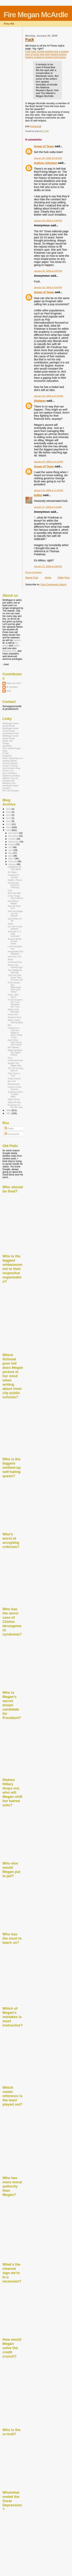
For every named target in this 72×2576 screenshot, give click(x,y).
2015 (9, 812)
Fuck (29, 39)
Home (48, 577)
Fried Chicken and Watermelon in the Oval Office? (15, 987)
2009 (9, 830)
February (13, 861)
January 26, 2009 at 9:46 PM (48, 220)
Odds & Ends (14, 1099)
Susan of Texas (44, 146)
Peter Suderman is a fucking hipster (12, 759)
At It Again (12, 872)
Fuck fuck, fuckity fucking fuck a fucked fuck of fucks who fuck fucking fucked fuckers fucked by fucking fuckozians (47, 54)
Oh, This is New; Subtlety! (15, 927)
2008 (9, 1110)
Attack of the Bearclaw (13, 1010)
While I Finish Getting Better (15, 1021)
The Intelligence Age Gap (15, 971)
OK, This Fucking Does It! (15, 1069)
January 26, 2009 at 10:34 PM (48, 396)
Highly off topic (14, 1102)
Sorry (10, 1058)
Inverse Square (10, 763)
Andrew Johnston (45, 162)
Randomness (14, 1084)
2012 (9, 821)
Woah (10, 959)
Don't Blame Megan (13, 902)
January (12, 864)
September (14, 842)
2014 (9, 815)
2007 (9, 1113)
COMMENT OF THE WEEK (15, 868)
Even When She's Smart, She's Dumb (15, 1042)
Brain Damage (14, 893)
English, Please (15, 880)
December (13, 833)
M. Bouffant (12, 687)
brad (8, 690)
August (12, 844)
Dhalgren (40, 400)
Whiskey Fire (9, 651)
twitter (16, 645)
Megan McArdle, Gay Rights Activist (15, 1052)
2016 (9, 809)
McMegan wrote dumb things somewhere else (10, 730)
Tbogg (5, 743)
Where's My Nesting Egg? (15, 966)
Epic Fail (12, 1081)
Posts (9, 1128)
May (10, 853)
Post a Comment (33, 572)
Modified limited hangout (10, 786)
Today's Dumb (14, 1078)
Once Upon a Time (14, 1074)
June (11, 850)
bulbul (38, 495)
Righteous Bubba (11, 775)
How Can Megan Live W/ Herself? (15, 913)
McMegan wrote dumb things (10, 736)
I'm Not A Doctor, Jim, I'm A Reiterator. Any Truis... (15, 1003)
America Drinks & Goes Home (15, 941)
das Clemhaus (9, 773)
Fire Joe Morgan (10, 790)
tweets (16, 640)
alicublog (6, 745)
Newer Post (31, 577)
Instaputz (35, 126)
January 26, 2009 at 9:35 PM (48, 158)
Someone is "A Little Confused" (14, 933)
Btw (9, 1025)
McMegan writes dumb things (10, 724)
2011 (9, 824)
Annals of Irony (14, 1017)
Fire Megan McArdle (36, 15)
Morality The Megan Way (14, 1064)
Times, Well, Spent (13, 996)
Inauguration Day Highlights (15, 952)
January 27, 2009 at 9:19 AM (48, 507)
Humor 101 (13, 1014)
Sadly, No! (7, 740)
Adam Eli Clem (13, 683)
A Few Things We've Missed (15, 897)
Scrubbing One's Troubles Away (15, 1094)
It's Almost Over (15, 962)
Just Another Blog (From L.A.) (11, 769)
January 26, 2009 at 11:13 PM (48, 461)
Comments (12, 1134)
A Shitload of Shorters (13, 876)
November (13, 836)
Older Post (64, 577)
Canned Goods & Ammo (14, 1088)
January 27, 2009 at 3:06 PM (48, 566)
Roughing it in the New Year (15, 1106)
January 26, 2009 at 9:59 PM (48, 287)
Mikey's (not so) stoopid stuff (10, 779)
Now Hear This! (15, 956)
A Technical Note (15, 1060)
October (12, 839)
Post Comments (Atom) (53, 584)
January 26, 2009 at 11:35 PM (48, 490)
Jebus (10, 923)
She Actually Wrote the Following (13, 885)
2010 (9, 827)
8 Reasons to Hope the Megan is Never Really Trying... (15, 1032)
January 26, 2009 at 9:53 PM (48, 271)
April (10, 856)
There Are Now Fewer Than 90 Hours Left (15, 977)
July (10, 847)
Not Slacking (13, 1047)
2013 (9, 818)
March (11, 858)
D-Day (5, 753)
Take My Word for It (14, 907)
